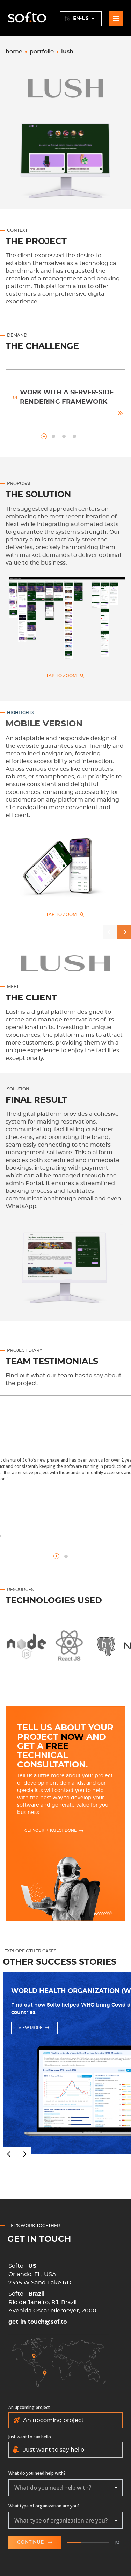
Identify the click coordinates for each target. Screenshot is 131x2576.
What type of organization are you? (44, 2506)
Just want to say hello (29, 2437)
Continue (34, 2542)
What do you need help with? (37, 2473)
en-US (81, 18)
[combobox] (65, 2487)
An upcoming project (29, 2407)
